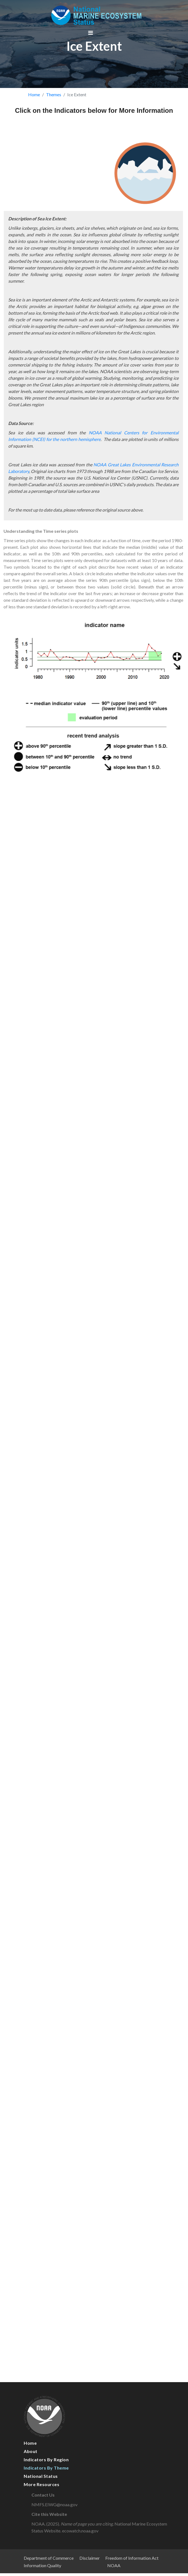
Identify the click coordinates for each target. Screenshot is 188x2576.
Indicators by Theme (46, 2467)
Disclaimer (89, 2558)
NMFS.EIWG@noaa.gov (60, 2504)
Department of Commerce (49, 2558)
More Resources (41, 2484)
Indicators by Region (46, 2459)
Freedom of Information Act (132, 2558)
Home (34, 94)
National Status (41, 2476)
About (30, 2451)
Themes (53, 94)
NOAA (113, 2565)
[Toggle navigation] (90, 32)
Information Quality (42, 2565)
